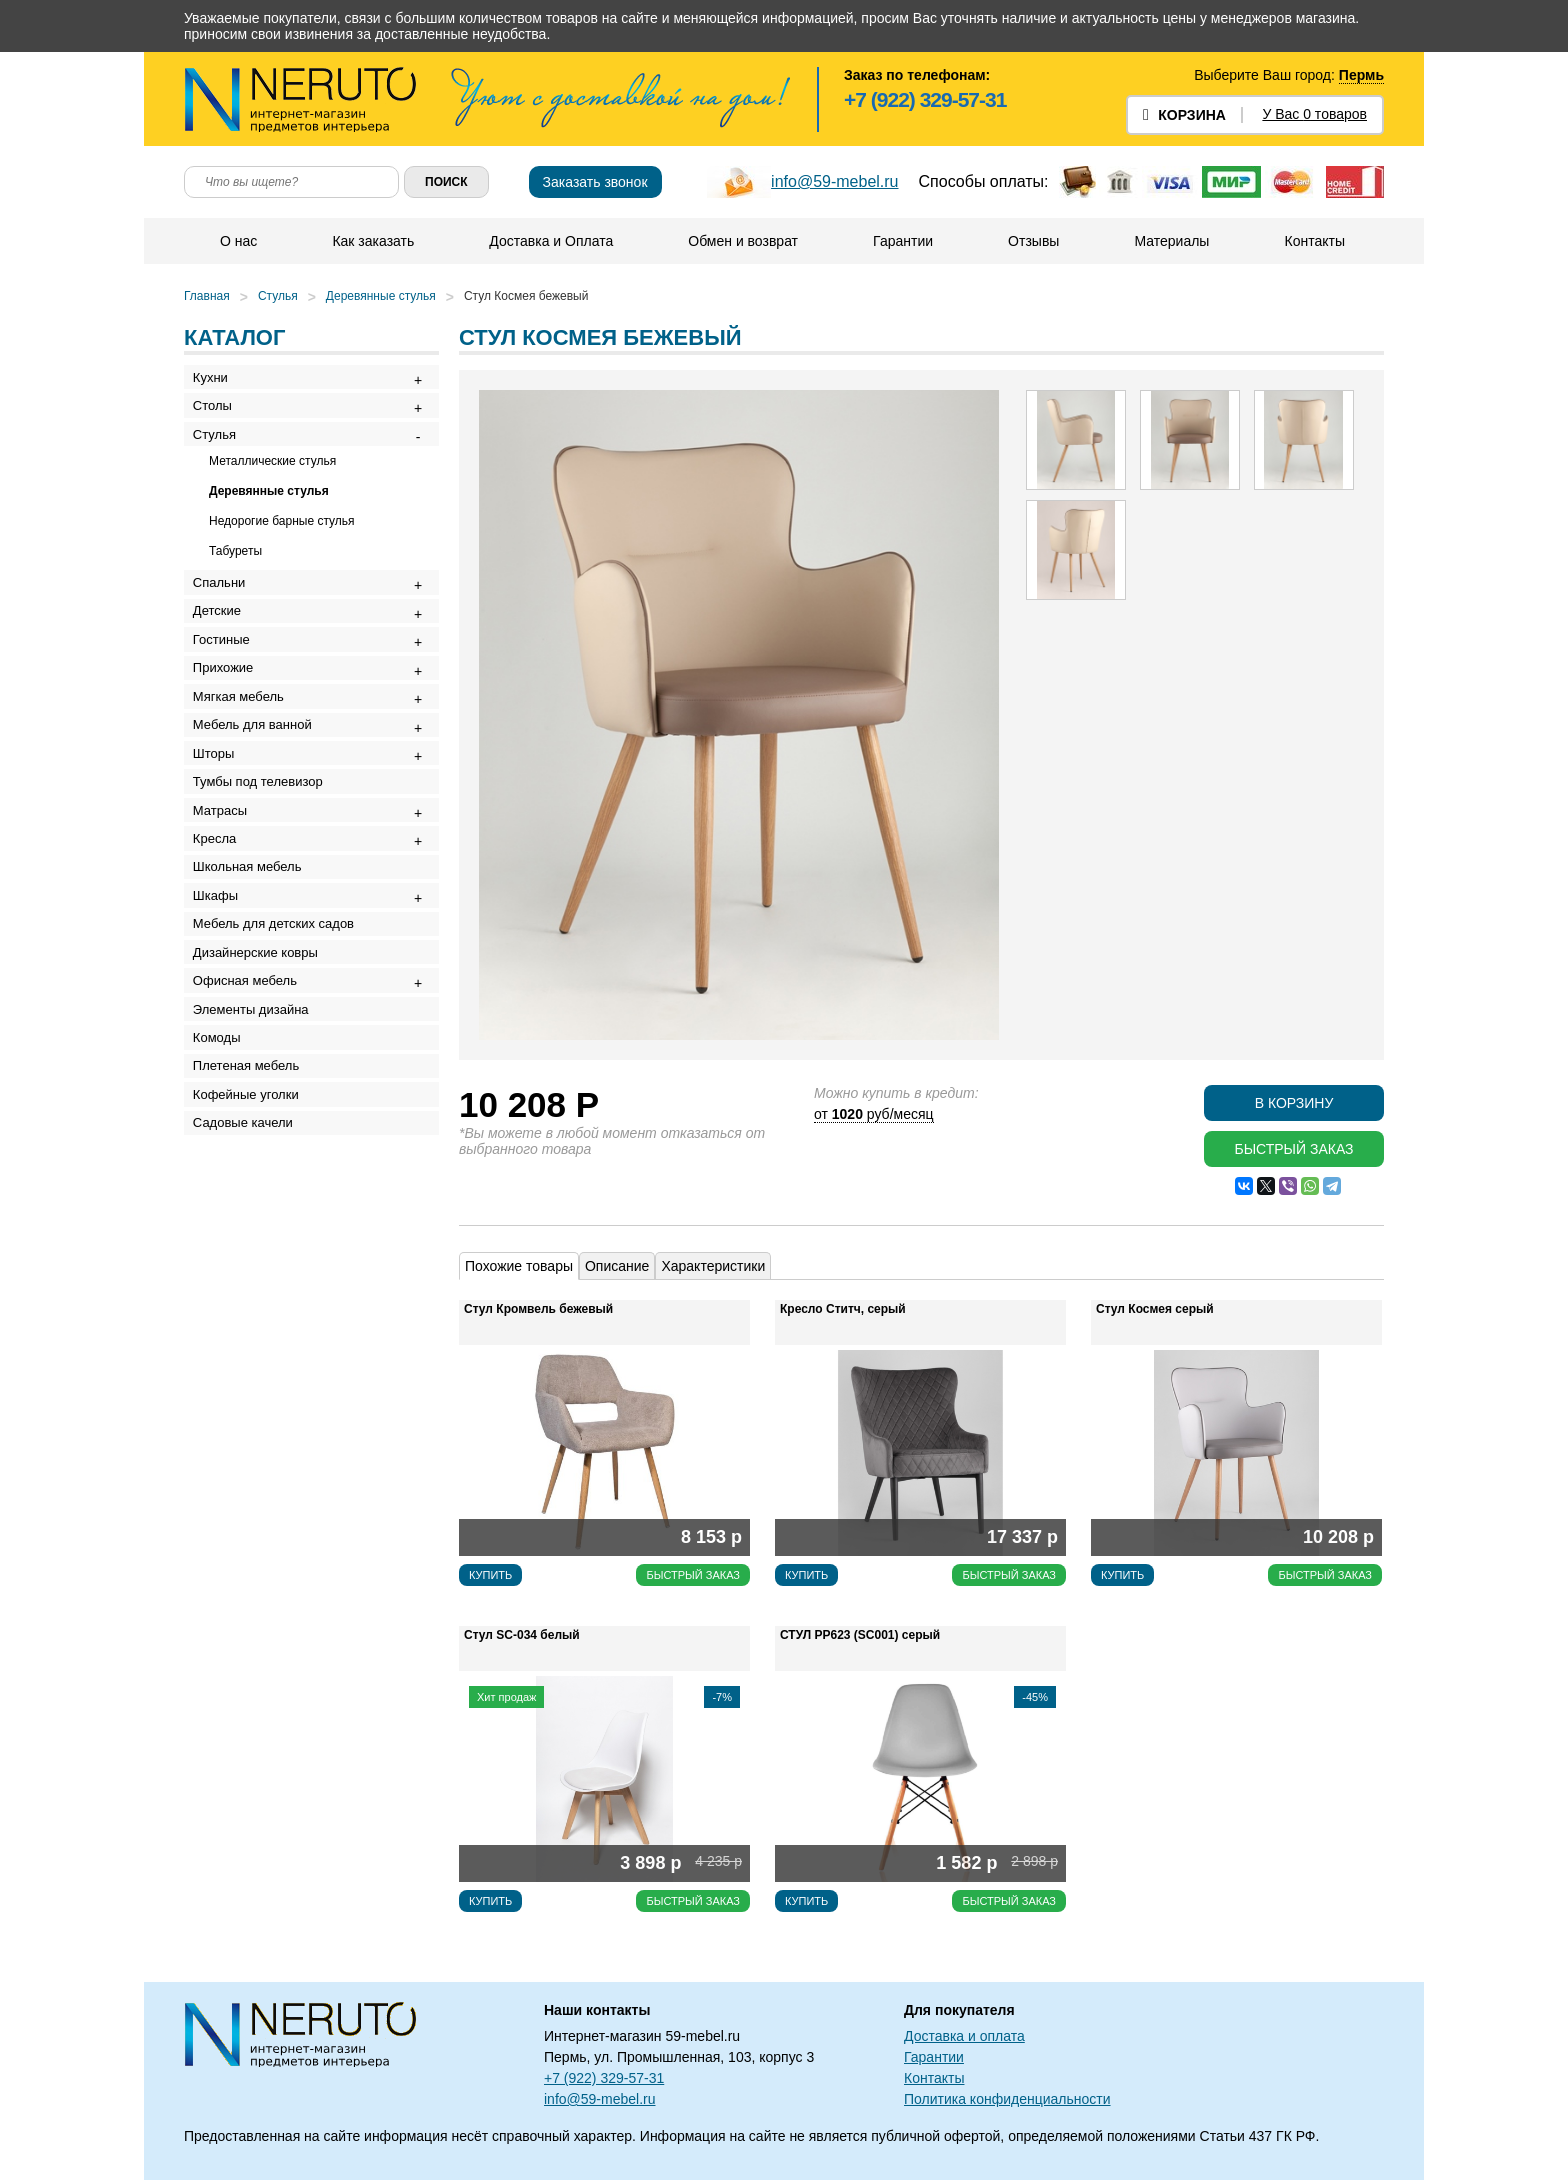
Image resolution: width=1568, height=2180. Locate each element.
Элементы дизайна (258, 1167)
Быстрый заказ (1293, 1149)
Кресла (221, 945)
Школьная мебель (254, 982)
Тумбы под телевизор (265, 871)
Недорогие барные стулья (282, 547)
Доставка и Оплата (550, 241)
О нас (237, 241)
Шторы (221, 834)
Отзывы (1032, 241)
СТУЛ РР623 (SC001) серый (860, 1635)
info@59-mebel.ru (834, 181)
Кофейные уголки (253, 1278)
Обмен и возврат (742, 241)
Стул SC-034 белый (522, 1635)
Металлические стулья (272, 487)
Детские (224, 649)
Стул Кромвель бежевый (538, 1309)
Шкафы (222, 1019)
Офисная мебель (252, 1130)
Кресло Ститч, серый (843, 1309)
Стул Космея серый (1155, 1309)
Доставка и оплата (964, 2036)
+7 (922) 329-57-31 (925, 99)
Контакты (1313, 241)
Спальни (226, 612)
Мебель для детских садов (280, 1056)
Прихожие (230, 723)
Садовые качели (250, 1315)
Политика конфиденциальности (1007, 2099)
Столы (219, 418)
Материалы (1170, 241)
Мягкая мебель (245, 760)
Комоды (224, 1204)
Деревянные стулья (381, 296)
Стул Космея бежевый (526, 296)
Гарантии (902, 241)
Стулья (278, 296)
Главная (207, 296)
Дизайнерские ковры (262, 1093)
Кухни (217, 381)
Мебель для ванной (259, 797)
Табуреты (235, 577)
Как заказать (372, 241)
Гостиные (228, 686)
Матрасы (227, 908)
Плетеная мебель (253, 1241)
